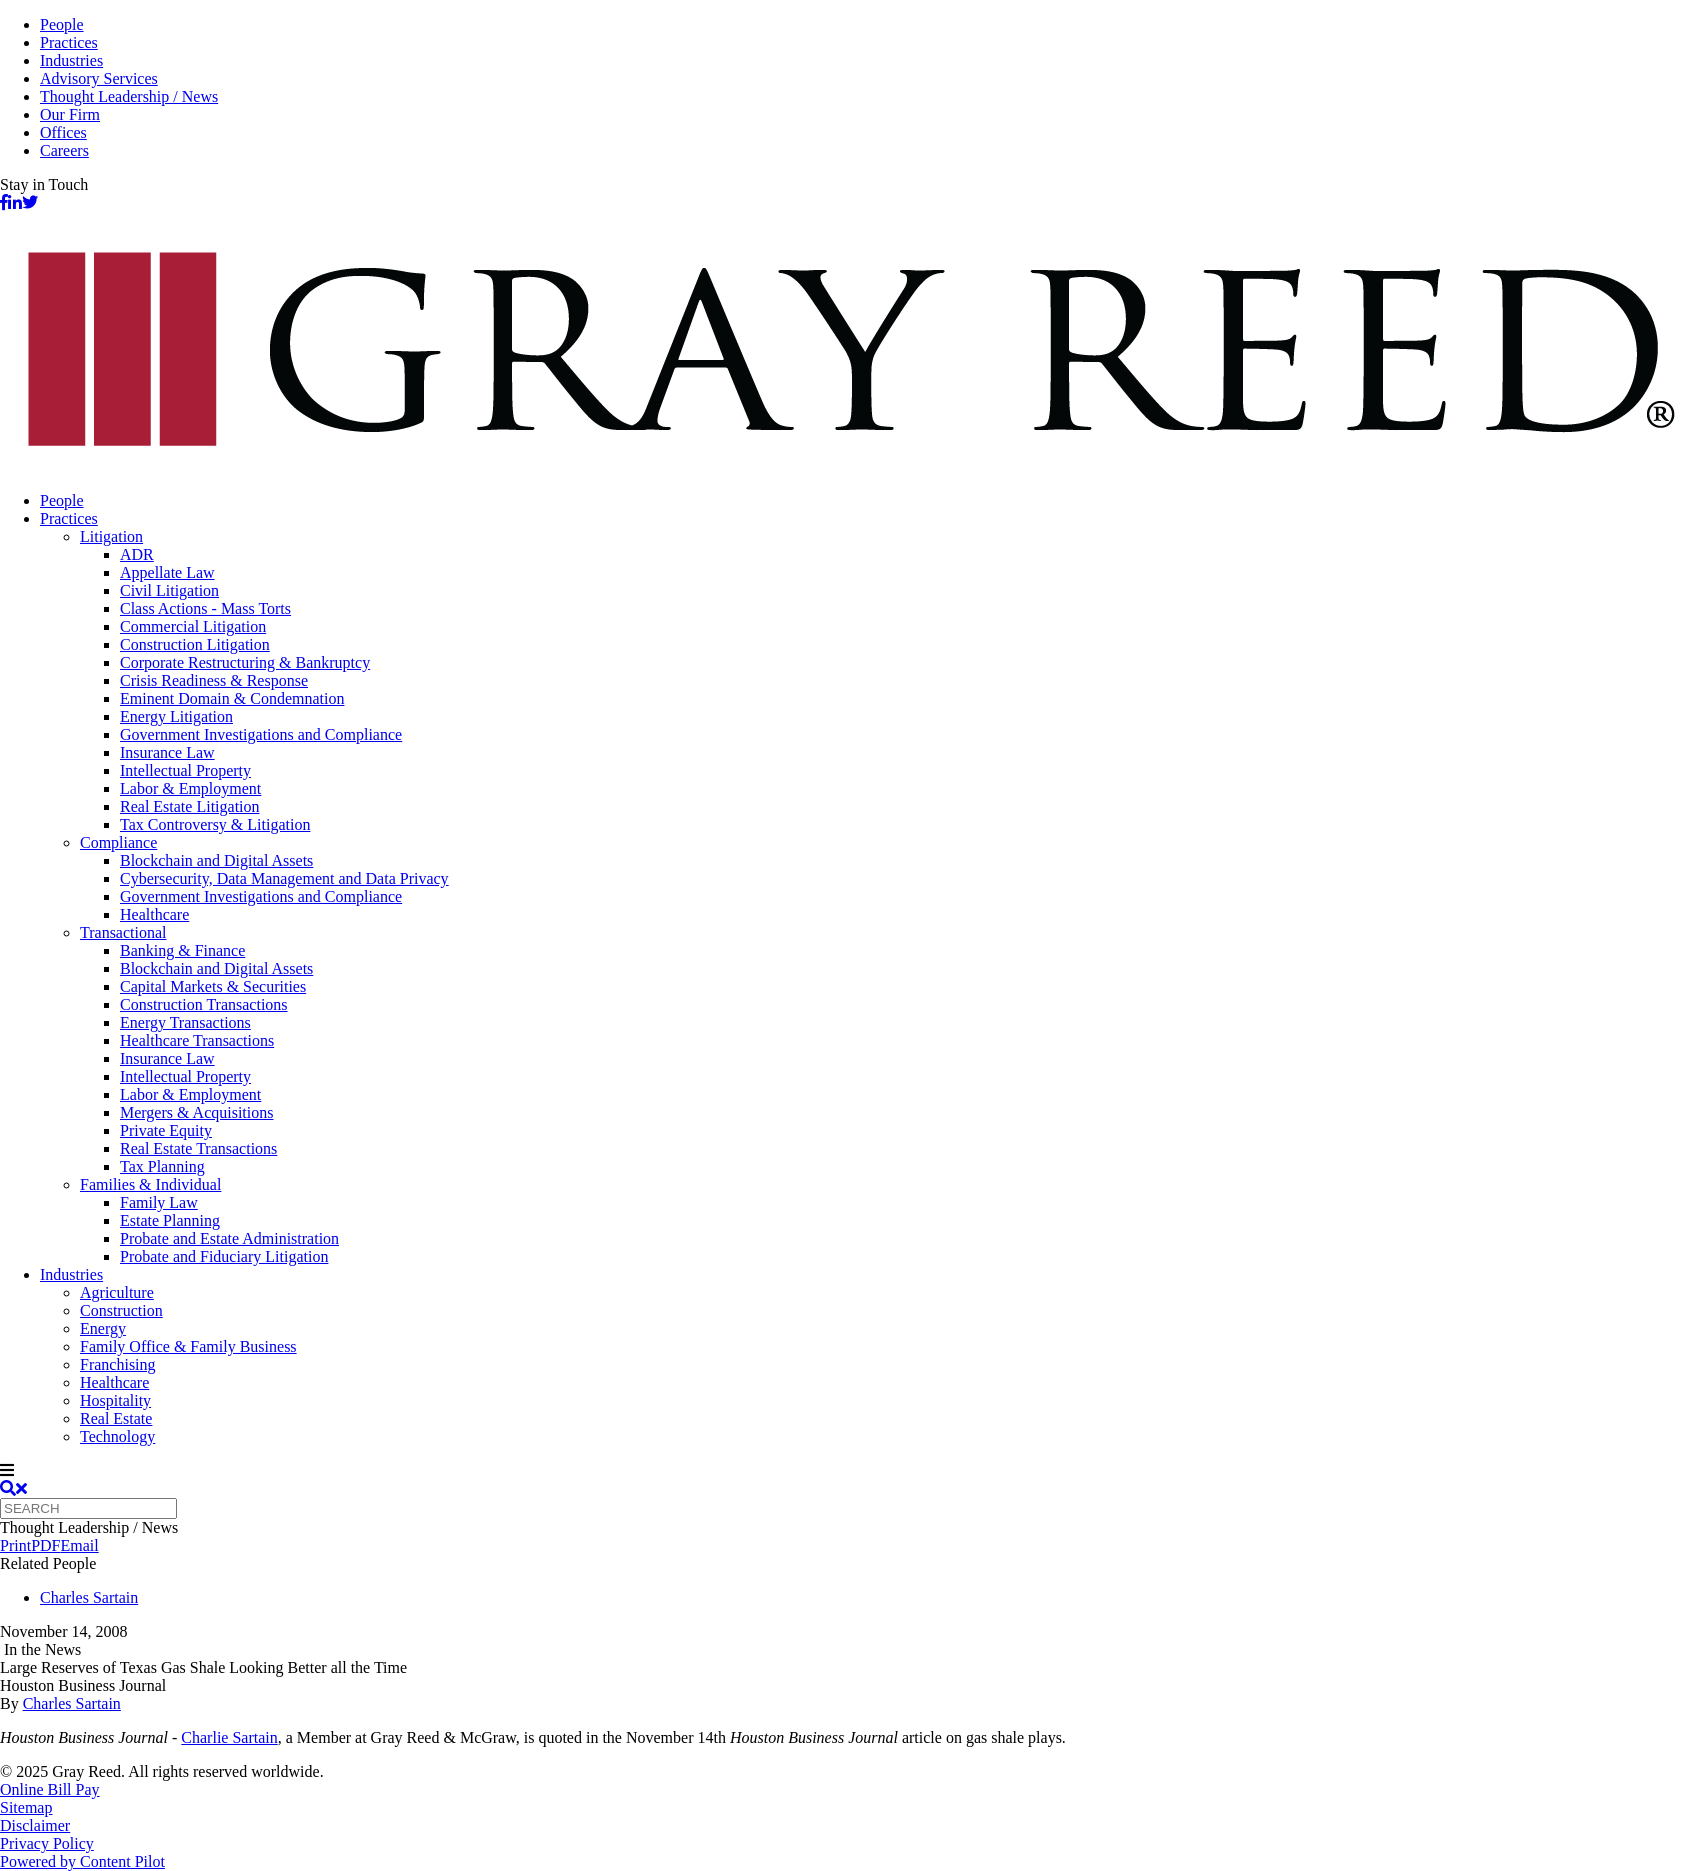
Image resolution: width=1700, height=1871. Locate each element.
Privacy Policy (47, 1843)
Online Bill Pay (50, 1789)
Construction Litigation (195, 644)
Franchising (118, 1364)
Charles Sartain (89, 1597)
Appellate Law (167, 572)
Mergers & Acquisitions (196, 1112)
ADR (137, 554)
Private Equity (166, 1130)
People (62, 24)
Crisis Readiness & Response (214, 680)
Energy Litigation (176, 716)
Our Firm (70, 114)
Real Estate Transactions (198, 1148)
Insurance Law (167, 752)
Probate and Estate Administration (229, 1238)
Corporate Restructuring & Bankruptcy (245, 662)
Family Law (159, 1202)
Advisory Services (99, 78)
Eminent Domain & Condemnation (232, 698)
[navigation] (850, 1471)
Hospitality (115, 1400)
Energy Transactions (185, 1022)
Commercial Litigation (193, 626)
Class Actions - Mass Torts (205, 608)
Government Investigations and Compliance (261, 734)
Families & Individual (150, 1184)
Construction (121, 1310)
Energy (103, 1328)
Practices (69, 42)
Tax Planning (162, 1166)
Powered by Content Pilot (82, 1861)
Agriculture (117, 1292)
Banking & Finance (182, 950)
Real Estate (116, 1418)
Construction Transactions (204, 1004)
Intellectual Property (185, 770)
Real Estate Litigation (190, 806)
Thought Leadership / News (129, 96)
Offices (63, 132)
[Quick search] (88, 1508)
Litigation (111, 536)
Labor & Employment (190, 788)
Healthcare (154, 914)
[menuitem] (870, 501)
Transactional (123, 932)
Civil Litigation (169, 590)
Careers (64, 150)
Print (15, 1545)
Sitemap (26, 1807)
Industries (71, 60)
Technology (117, 1436)
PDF (45, 1545)
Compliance (118, 842)
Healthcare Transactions (197, 1040)
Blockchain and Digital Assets (216, 860)
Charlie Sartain (229, 1737)
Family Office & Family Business (188, 1346)
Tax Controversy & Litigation (215, 824)
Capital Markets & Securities (213, 986)
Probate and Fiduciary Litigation (224, 1256)
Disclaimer (35, 1825)
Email (79, 1545)
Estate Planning (170, 1220)
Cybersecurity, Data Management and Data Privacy (284, 878)
